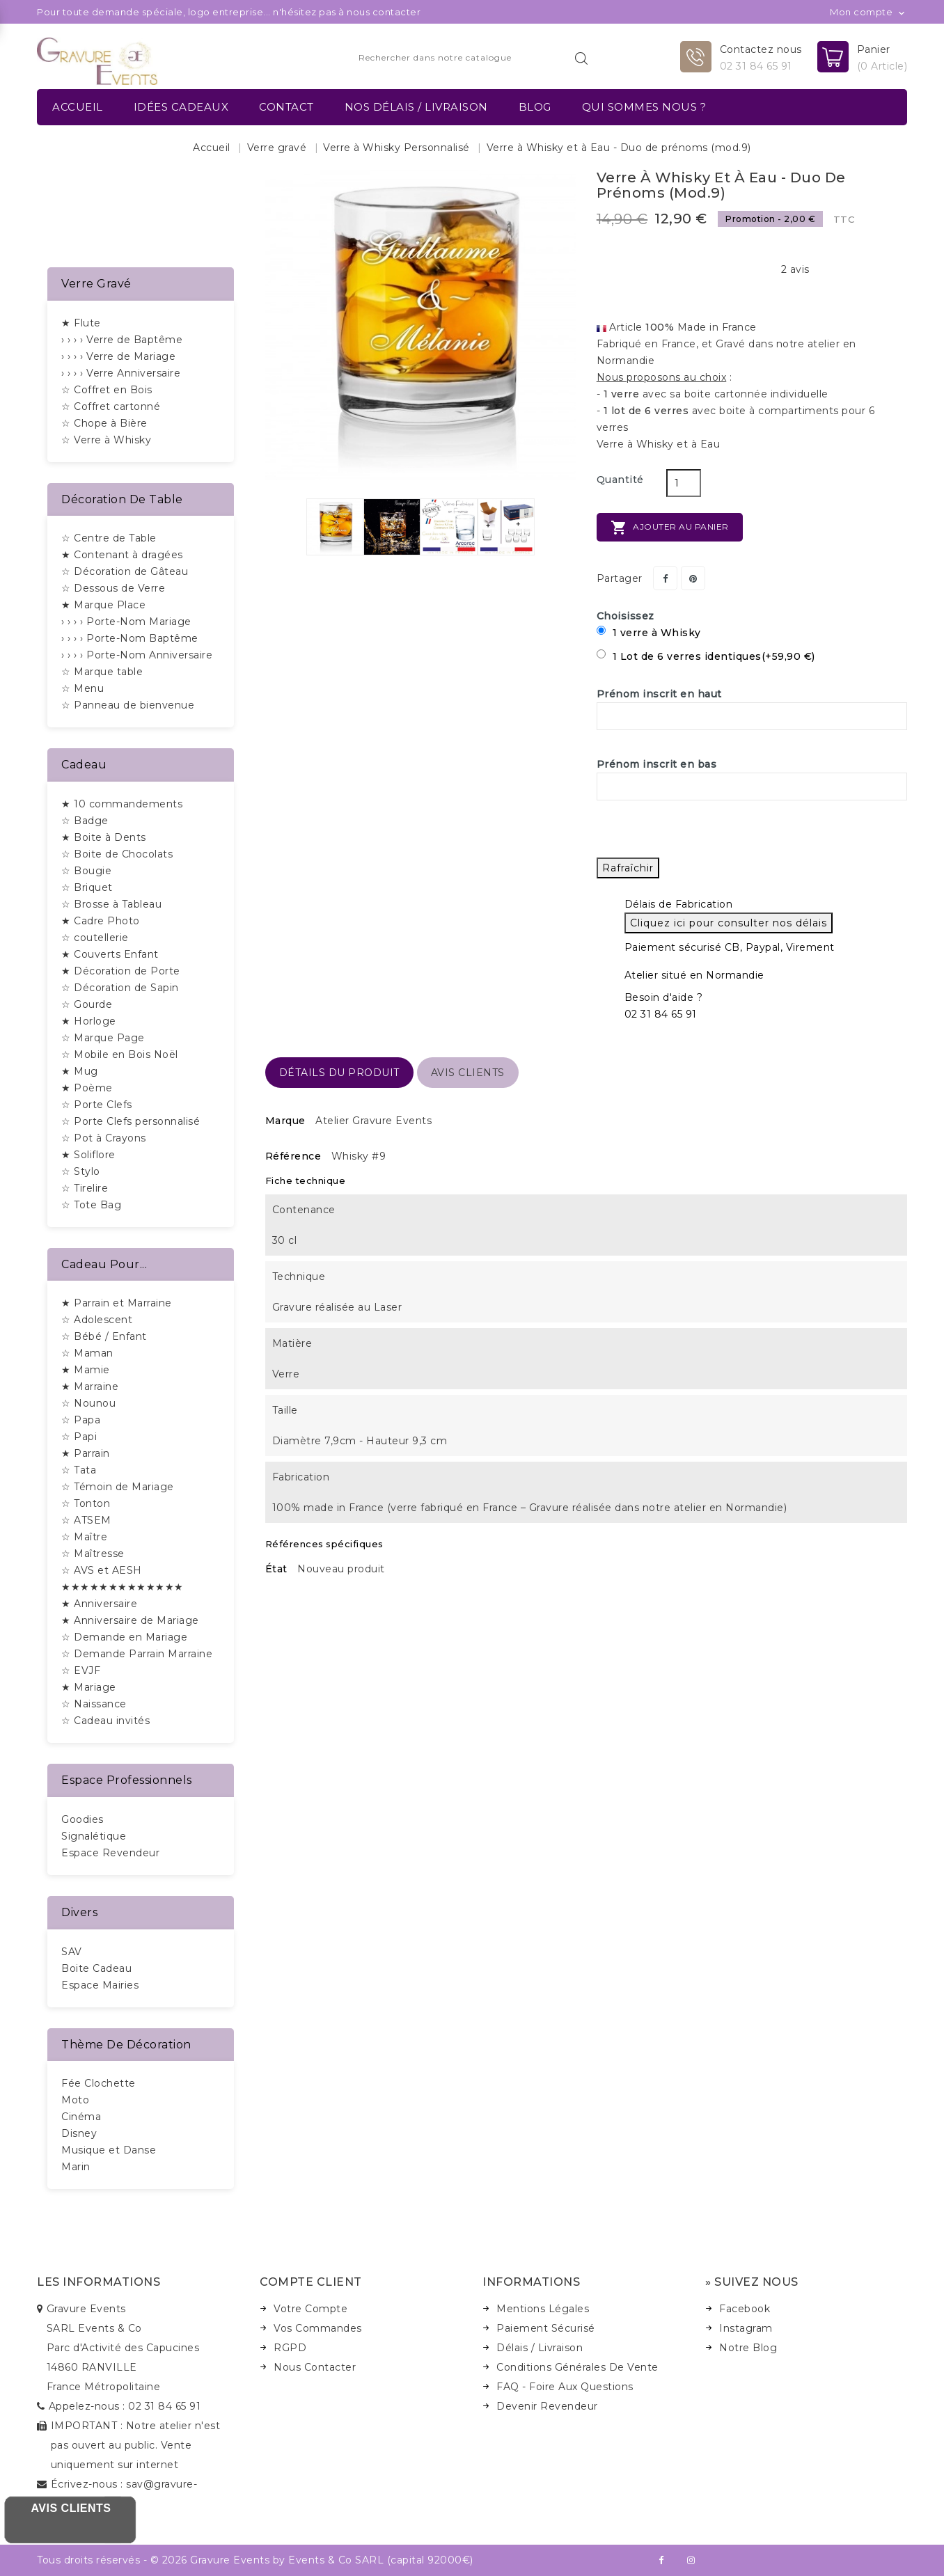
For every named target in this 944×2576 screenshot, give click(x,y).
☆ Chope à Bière (104, 423)
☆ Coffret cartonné (110, 406)
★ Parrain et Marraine (116, 1303)
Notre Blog (748, 2347)
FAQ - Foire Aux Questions (565, 2386)
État (276, 1569)
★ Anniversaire (99, 1603)
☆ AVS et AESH (101, 1570)
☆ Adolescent (96, 1319)
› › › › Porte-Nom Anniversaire (136, 655)
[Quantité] (683, 483)
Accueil (77, 106)
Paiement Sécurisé (545, 2328)
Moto (75, 2100)
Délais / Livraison (539, 2347)
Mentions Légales (542, 2308)
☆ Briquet (87, 887)
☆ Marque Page (103, 1038)
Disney (79, 2133)
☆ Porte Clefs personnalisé (130, 1121)
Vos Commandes (318, 2328)
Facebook (744, 2308)
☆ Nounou (88, 1403)
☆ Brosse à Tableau (111, 904)
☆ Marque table (102, 671)
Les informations (98, 2282)
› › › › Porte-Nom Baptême (129, 638)
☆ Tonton (85, 1503)
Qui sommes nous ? (644, 106)
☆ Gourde (86, 1004)
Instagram (746, 2328)
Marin (76, 2166)
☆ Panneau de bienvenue (127, 705)
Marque (285, 1120)
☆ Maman (87, 1353)
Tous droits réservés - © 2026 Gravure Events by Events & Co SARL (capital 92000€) (255, 2560)
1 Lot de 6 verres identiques (706, 656)
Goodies (82, 1819)
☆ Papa (80, 1420)
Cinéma (81, 2116)
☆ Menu (82, 688)
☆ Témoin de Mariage (117, 1486)
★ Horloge (88, 1021)
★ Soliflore (88, 1154)
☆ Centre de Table (109, 538)
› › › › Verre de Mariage (118, 356)
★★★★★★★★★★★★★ (122, 1587)
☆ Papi (79, 1436)
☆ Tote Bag (91, 1205)
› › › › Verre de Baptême (121, 339)
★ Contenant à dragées (122, 554)
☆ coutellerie (95, 937)
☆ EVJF (80, 1670)
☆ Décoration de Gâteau (124, 571)
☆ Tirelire (84, 1188)
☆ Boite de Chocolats (117, 854)
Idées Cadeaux (181, 106)
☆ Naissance (94, 1704)
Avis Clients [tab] (468, 1072)
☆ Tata (78, 1470)
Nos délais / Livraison (416, 106)
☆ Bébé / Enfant (104, 1336)
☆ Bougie (86, 870)
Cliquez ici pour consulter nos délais (728, 923)
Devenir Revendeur (547, 2406)
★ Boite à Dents (103, 837)
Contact (286, 106)
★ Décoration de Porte (120, 971)
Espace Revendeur (110, 1853)
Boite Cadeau (96, 1968)
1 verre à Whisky (649, 632)
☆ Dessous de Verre (113, 588)
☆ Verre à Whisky (106, 440)
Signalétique (93, 1836)
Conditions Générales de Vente (577, 2367)
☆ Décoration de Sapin (120, 987)
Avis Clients (71, 2508)
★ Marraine (89, 1386)
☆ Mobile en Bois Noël (119, 1054)
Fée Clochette (98, 2083)
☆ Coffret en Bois (106, 390)
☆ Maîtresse (93, 1553)
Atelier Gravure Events (373, 1120)
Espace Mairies (100, 1985)
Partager (665, 578)
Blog (535, 106)
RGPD (290, 2347)
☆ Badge (85, 820)
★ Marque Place (103, 605)
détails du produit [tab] (339, 1072)
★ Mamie (85, 1370)
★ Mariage (88, 1687)
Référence (293, 1156)
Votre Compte (310, 2308)
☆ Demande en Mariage (124, 1637)
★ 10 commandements (121, 804)
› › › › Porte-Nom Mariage (126, 621)
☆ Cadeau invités (105, 1720)
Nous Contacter (315, 2367)
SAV (71, 1951)
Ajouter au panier (670, 527)
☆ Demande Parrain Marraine (136, 1653)
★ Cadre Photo (100, 921)
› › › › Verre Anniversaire (120, 373)
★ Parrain (85, 1453)
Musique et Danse (108, 2150)
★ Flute (81, 323)
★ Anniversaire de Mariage (130, 1620)
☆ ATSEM (86, 1520)
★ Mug (79, 1071)
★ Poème (87, 1088)
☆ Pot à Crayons (103, 1138)
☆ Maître (84, 1537)
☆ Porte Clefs (96, 1104)
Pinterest (693, 578)
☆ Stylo (80, 1171)
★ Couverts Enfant (110, 954)
